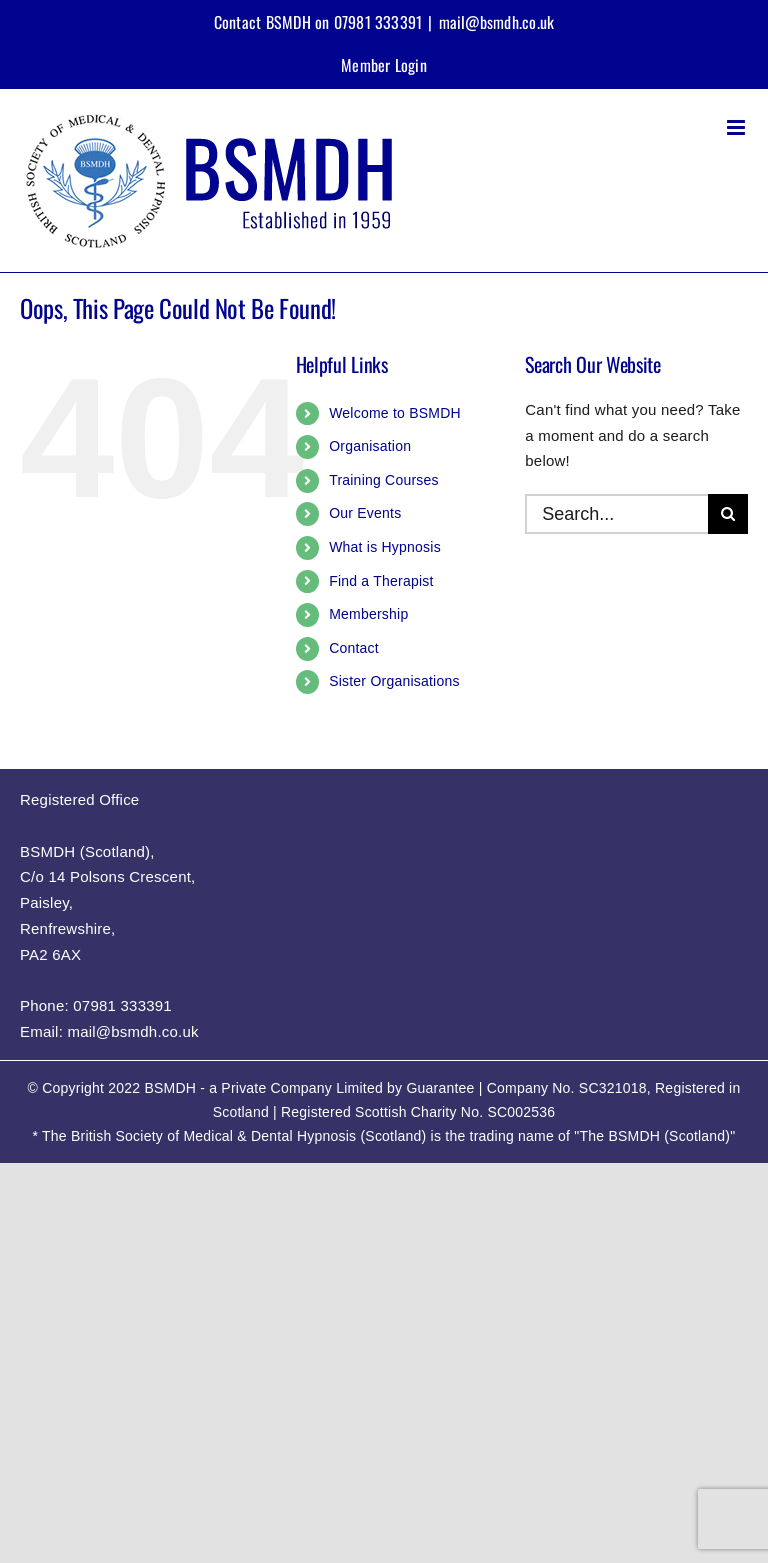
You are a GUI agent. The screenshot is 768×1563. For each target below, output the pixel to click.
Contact (354, 648)
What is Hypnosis (385, 547)
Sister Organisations (394, 681)
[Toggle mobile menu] (737, 127)
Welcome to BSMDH (395, 413)
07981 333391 (122, 1005)
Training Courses (384, 480)
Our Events (365, 513)
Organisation (370, 446)
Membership (368, 614)
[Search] (728, 514)
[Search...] (616, 514)
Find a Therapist (381, 581)
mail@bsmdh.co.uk (497, 22)
